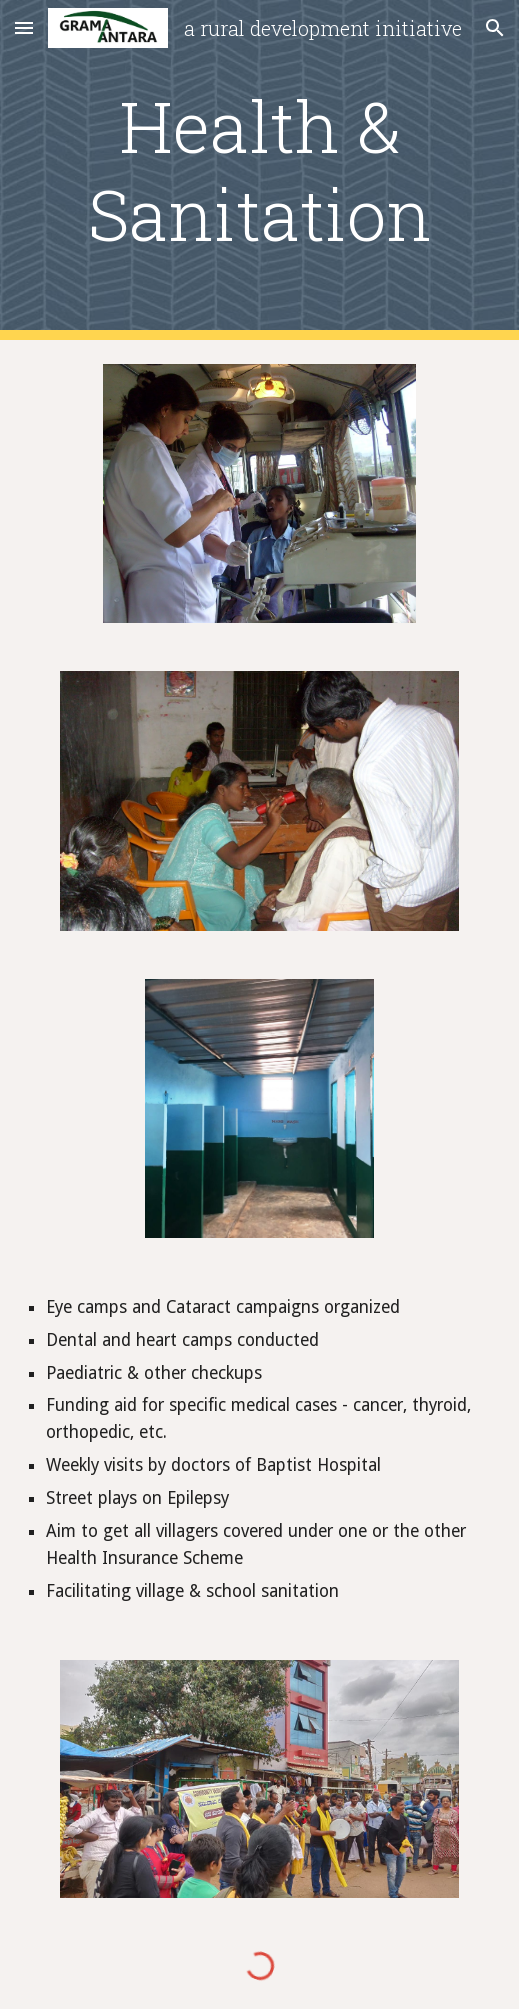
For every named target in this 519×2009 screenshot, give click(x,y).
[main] (260, 170)
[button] (24, 27)
